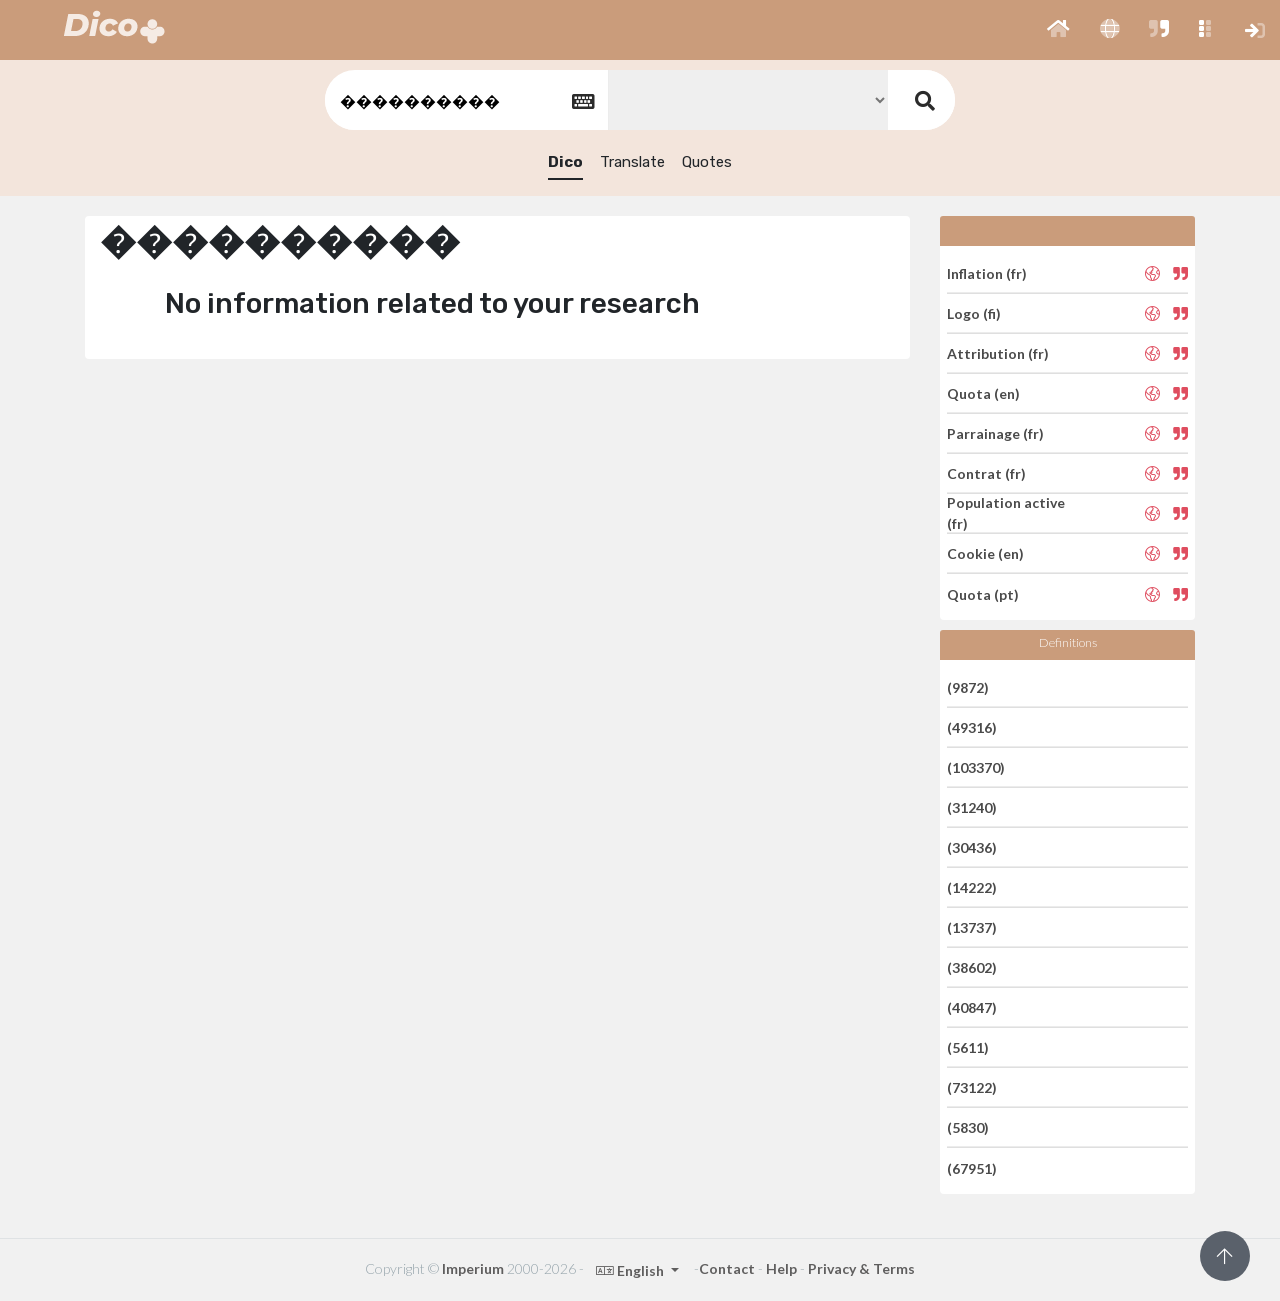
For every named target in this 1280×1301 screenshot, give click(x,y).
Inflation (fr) (987, 272)
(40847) (972, 1007)
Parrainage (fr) (995, 433)
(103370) (976, 767)
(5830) (968, 1127)
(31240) (972, 807)
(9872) (968, 686)
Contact (727, 1268)
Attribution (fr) (998, 353)
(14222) (972, 887)
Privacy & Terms (861, 1268)
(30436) (972, 847)
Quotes (707, 162)
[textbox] (465, 100)
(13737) (972, 927)
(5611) (968, 1047)
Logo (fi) (974, 313)
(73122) (972, 1087)
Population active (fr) (1006, 513)
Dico (565, 162)
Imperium (473, 1268)
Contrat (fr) (986, 473)
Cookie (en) (985, 553)
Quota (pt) (983, 593)
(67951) (972, 1167)
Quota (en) (983, 393)
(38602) (972, 967)
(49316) (972, 727)
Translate (632, 162)
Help (781, 1268)
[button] (1058, 30)
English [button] (631, 1270)
